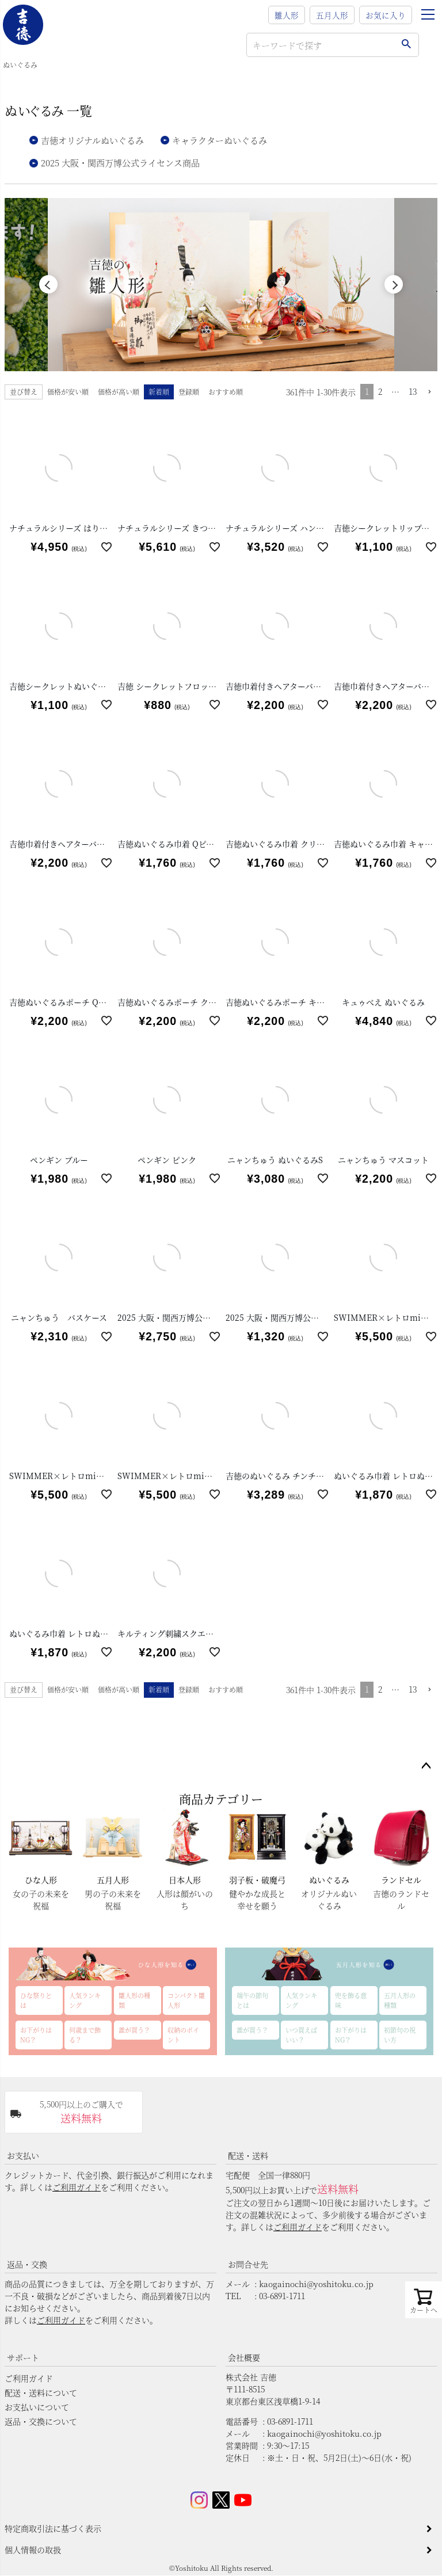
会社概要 (244, 2358)
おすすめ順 (225, 392)
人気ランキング (85, 2001)
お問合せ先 (248, 2264)
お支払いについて (37, 2407)
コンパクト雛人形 (186, 2001)
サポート (23, 2358)
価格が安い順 (68, 392)
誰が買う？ (134, 2030)
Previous (48, 285)
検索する (406, 45)
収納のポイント (183, 2035)
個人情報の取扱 (33, 2550)
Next (393, 285)
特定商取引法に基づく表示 (53, 2529)
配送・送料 (248, 2156)
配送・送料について (41, 2393)
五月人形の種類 (400, 2001)
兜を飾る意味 (351, 2001)
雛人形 (287, 15)
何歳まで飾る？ (85, 2035)
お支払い (23, 2156)
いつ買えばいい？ (301, 2035)
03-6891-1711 (282, 2296)
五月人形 (332, 15)
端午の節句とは (252, 2001)
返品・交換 (27, 2264)
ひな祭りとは (36, 2001)
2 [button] (380, 392)
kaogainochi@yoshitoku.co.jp (316, 2284)
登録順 (188, 392)
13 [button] (413, 392)
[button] (429, 392)
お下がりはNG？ (36, 2035)
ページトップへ (426, 1767)
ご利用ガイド (76, 2187)
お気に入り (385, 15)
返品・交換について (41, 2422)
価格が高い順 (118, 392)
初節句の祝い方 (400, 2035)
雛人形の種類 (134, 2001)
